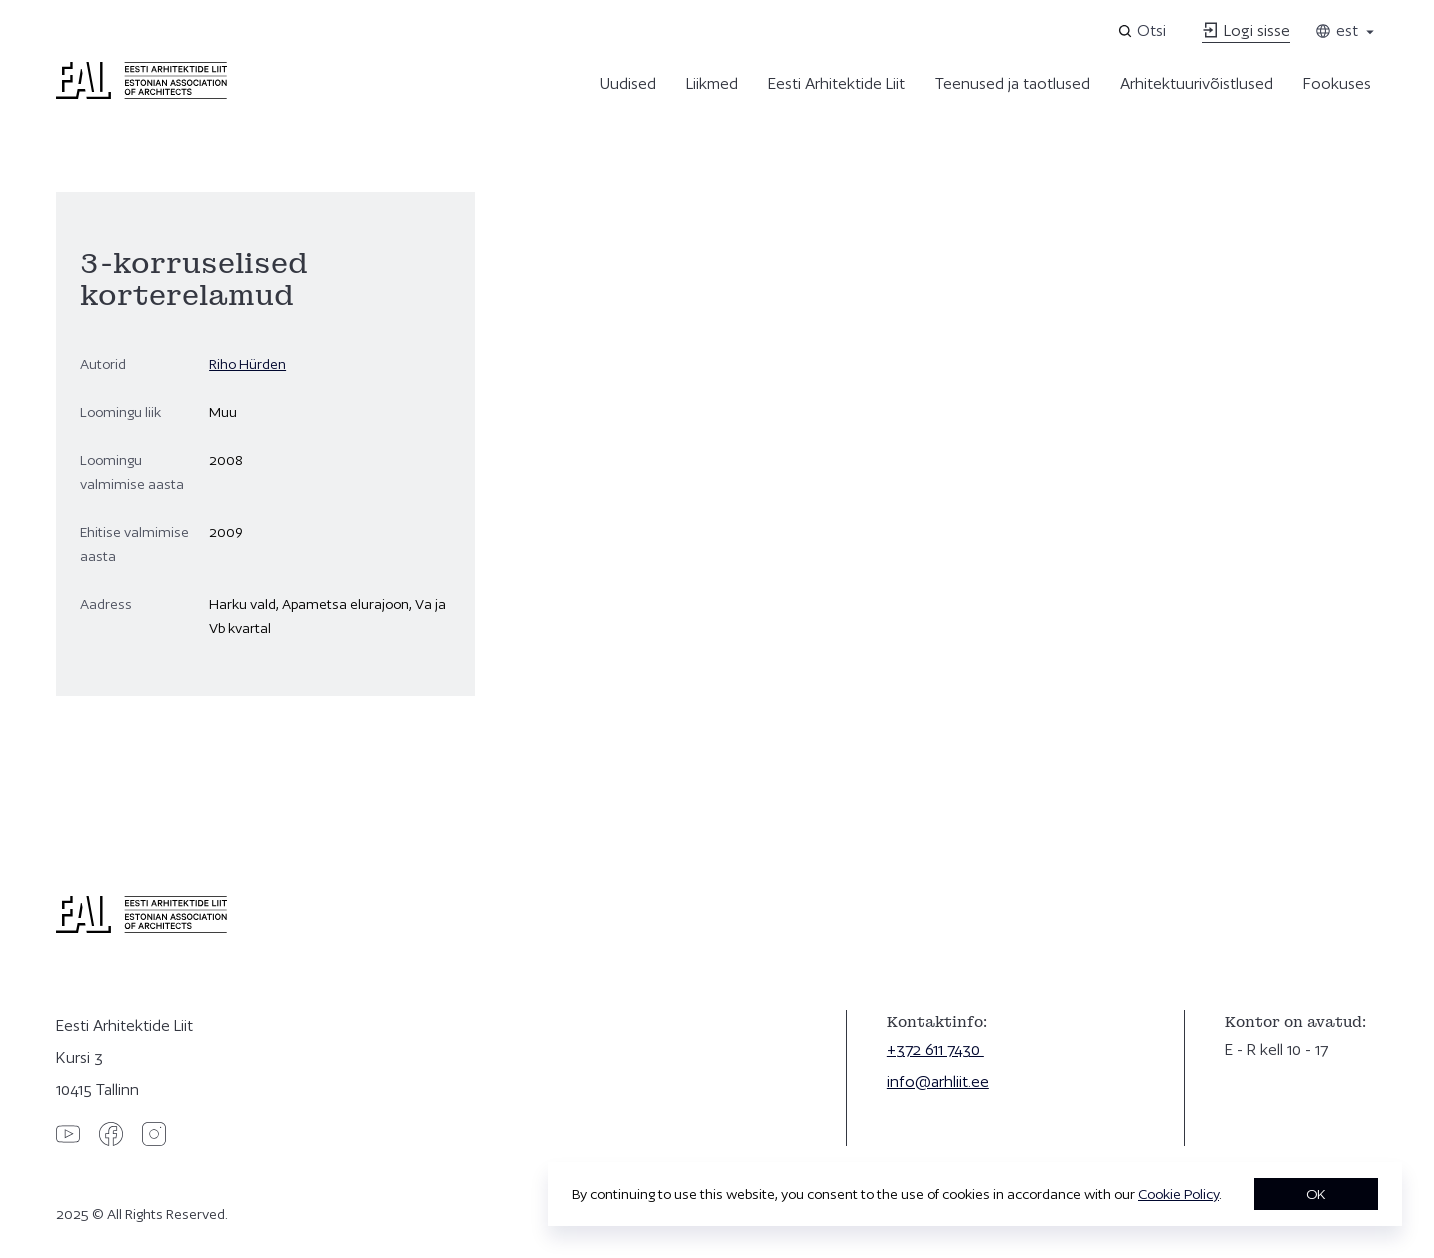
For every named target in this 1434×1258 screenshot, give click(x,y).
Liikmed (712, 83)
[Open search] (1143, 31)
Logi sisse (1246, 30)
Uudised (628, 83)
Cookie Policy (1178, 1194)
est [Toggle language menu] (1346, 30)
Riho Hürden (247, 364)
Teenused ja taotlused (1012, 83)
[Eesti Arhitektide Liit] (141, 94)
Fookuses (1337, 83)
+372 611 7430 (935, 1049)
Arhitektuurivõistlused (1196, 83)
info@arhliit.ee (938, 1081)
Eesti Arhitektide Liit (836, 83)
